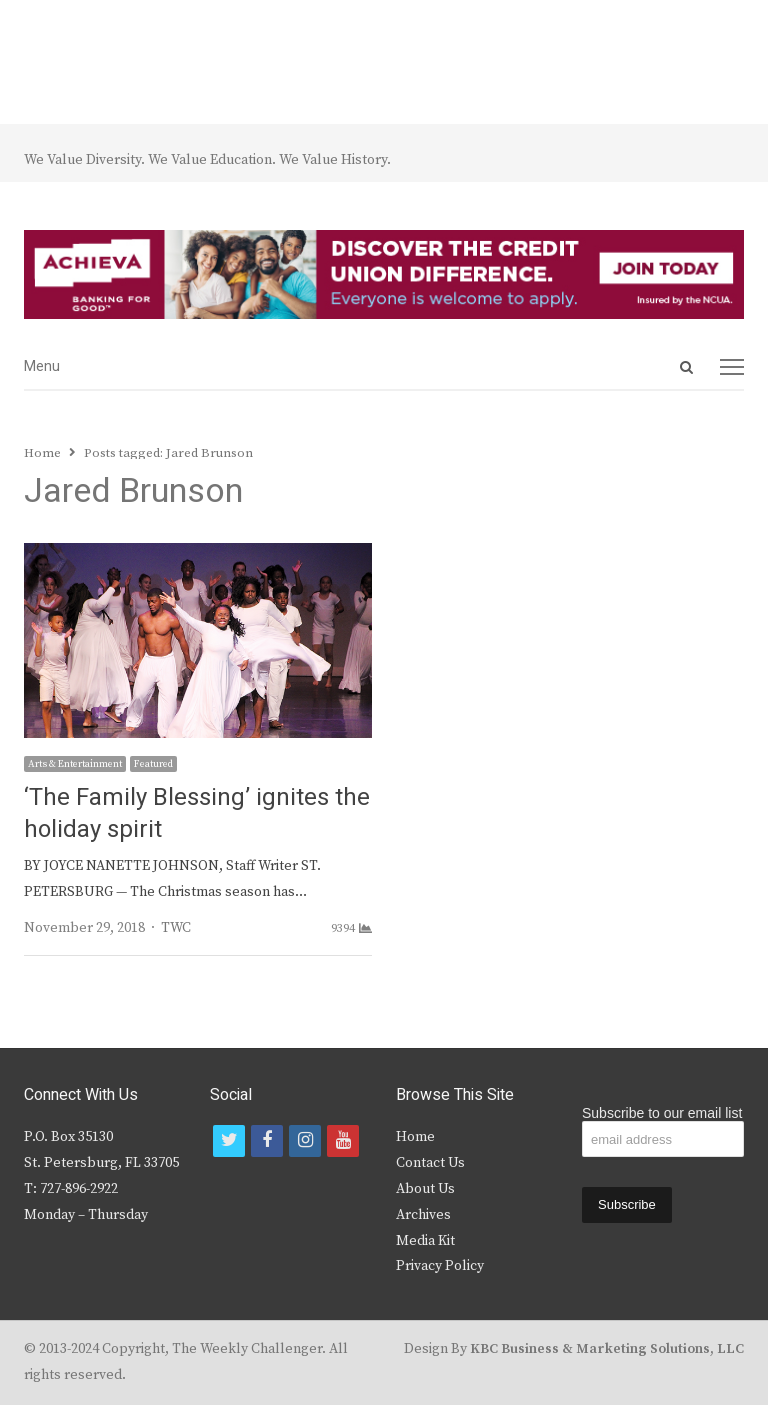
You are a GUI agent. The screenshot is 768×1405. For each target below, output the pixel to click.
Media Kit (425, 1241)
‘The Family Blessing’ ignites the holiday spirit (197, 813)
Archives (423, 1215)
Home (415, 1137)
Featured (153, 764)
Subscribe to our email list (662, 1113)
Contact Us (430, 1163)
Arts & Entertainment (75, 764)
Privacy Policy (440, 1266)
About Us (425, 1189)
